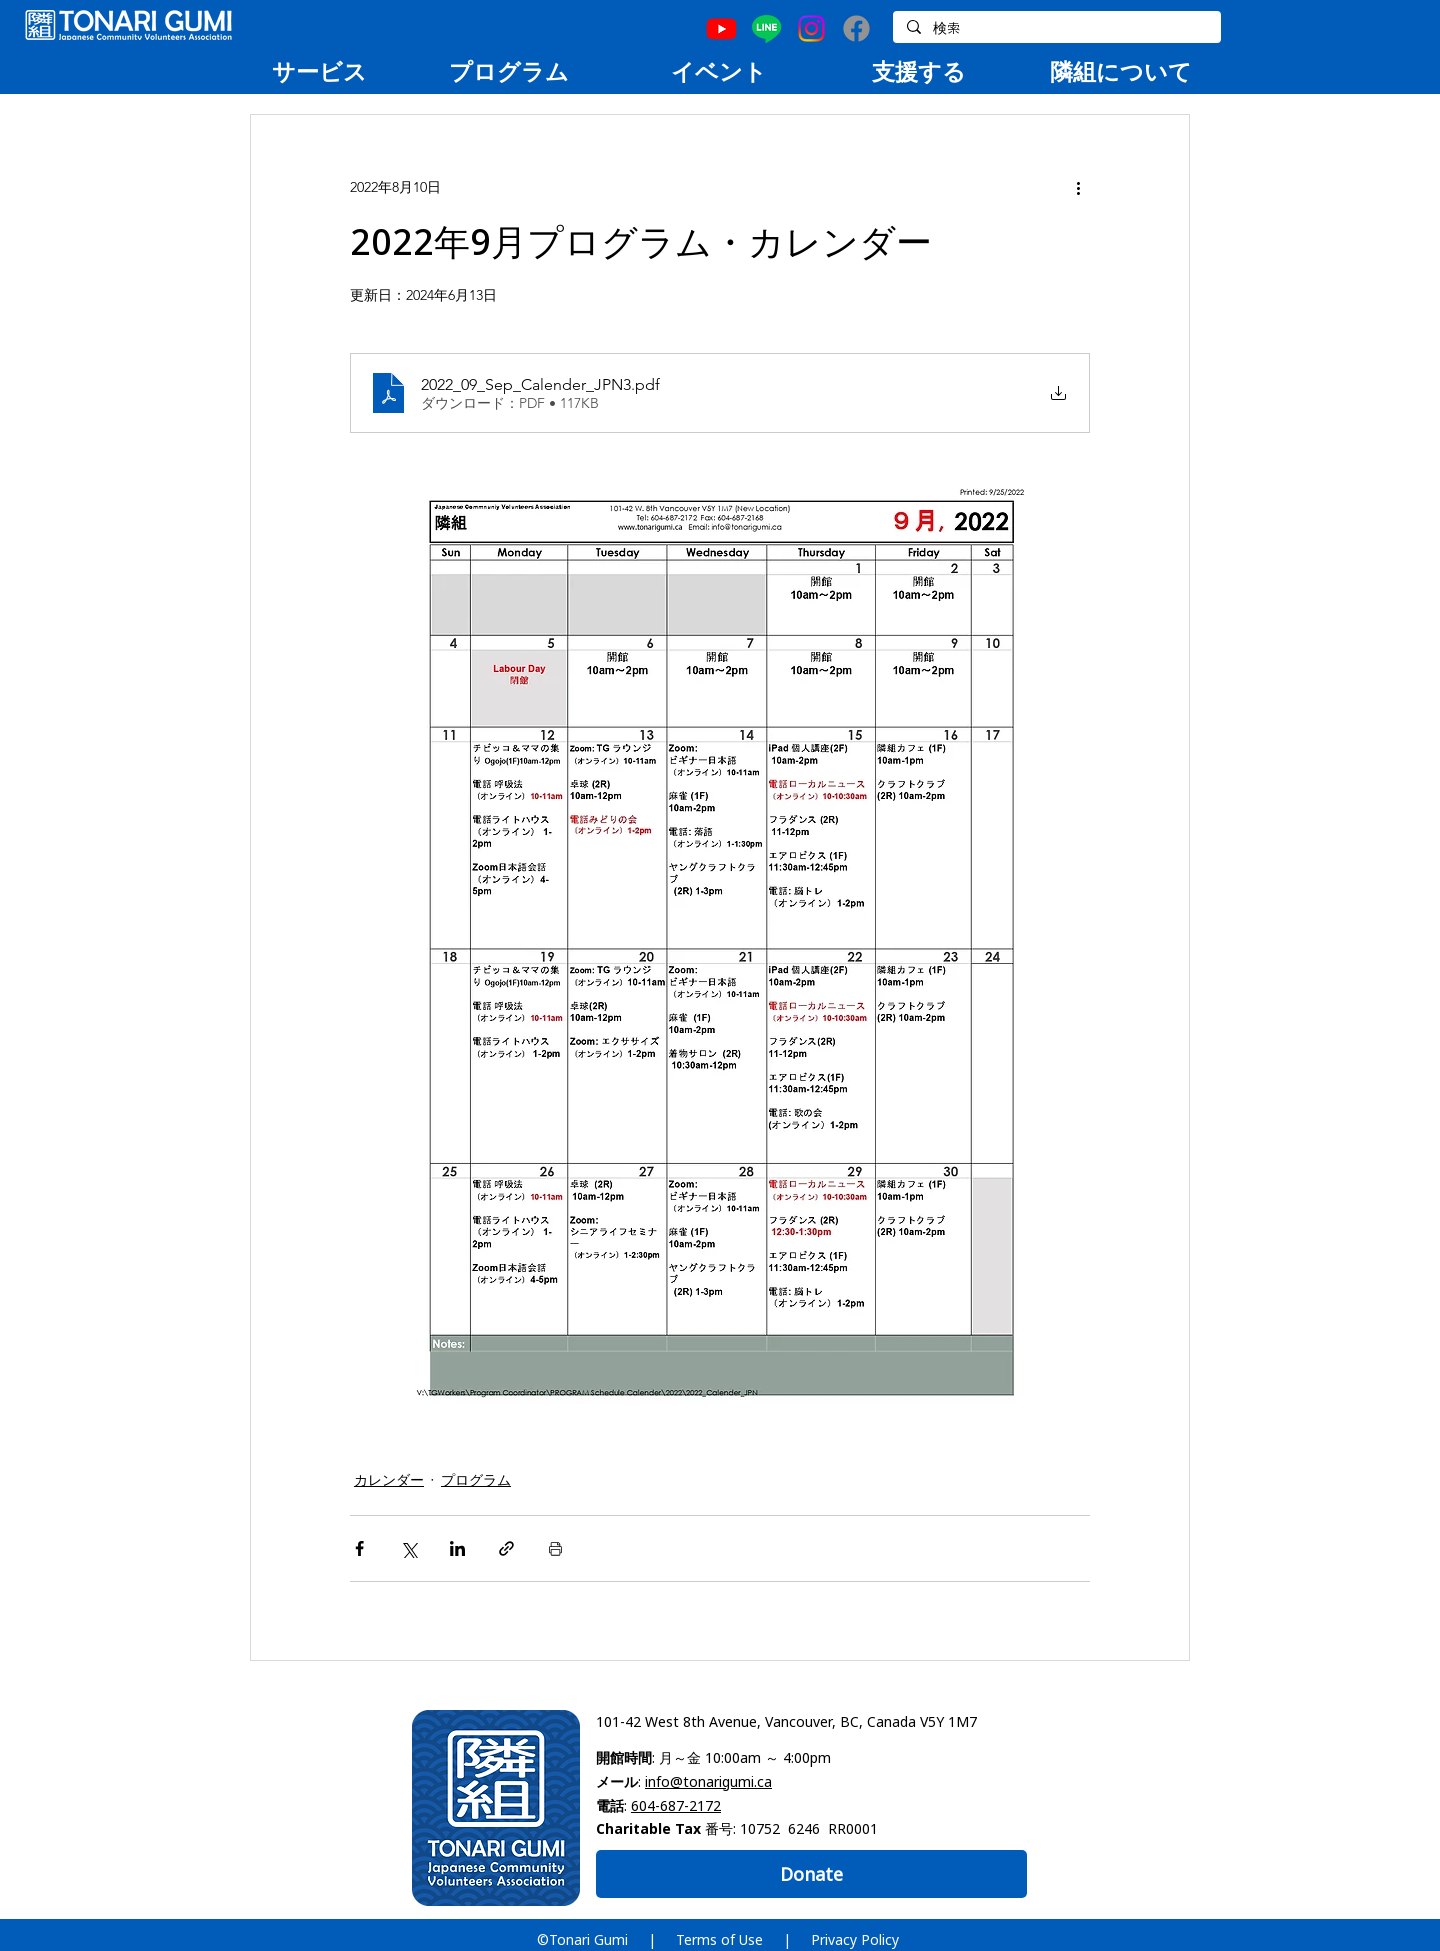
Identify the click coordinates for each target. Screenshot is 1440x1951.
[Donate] (811, 1874)
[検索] (1056, 29)
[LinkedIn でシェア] (457, 1548)
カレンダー (389, 1480)
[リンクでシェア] (506, 1548)
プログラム (476, 1480)
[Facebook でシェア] (359, 1548)
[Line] (766, 28)
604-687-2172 (676, 1805)
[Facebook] (856, 28)
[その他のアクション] (1078, 187)
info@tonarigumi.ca (708, 1781)
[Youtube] (721, 28)
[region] (319, 71)
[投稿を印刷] (555, 1548)
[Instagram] (811, 28)
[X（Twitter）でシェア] (408, 1548)
